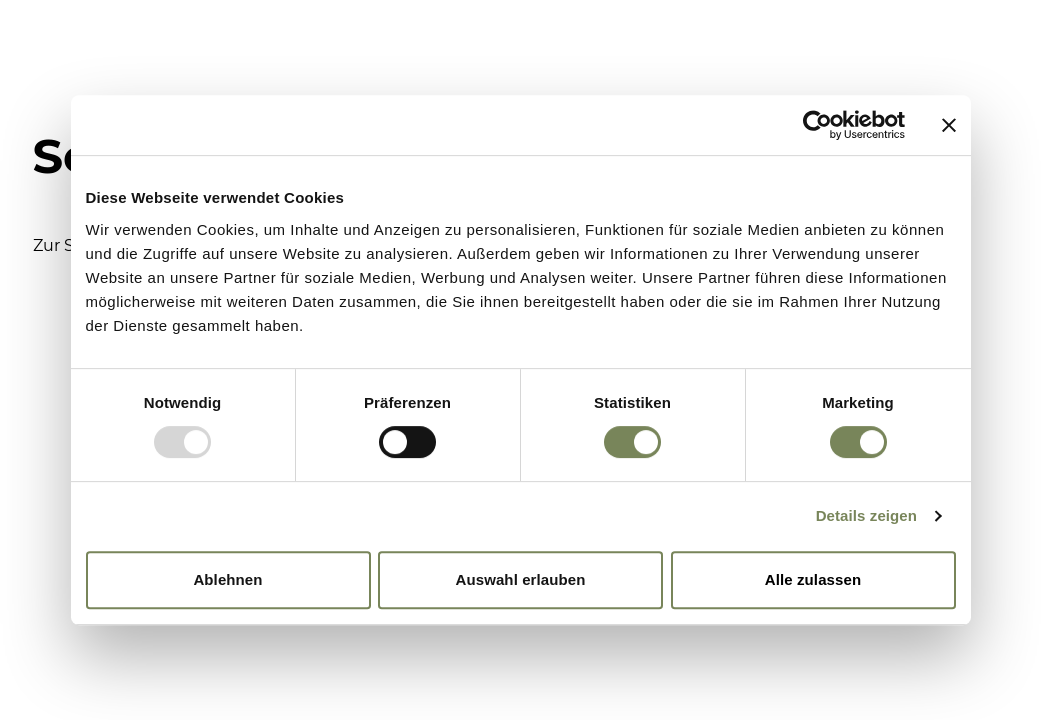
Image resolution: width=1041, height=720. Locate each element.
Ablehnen (227, 579)
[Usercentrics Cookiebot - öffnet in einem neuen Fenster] (817, 125)
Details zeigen (866, 515)
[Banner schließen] (949, 125)
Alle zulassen (813, 579)
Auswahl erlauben (521, 579)
